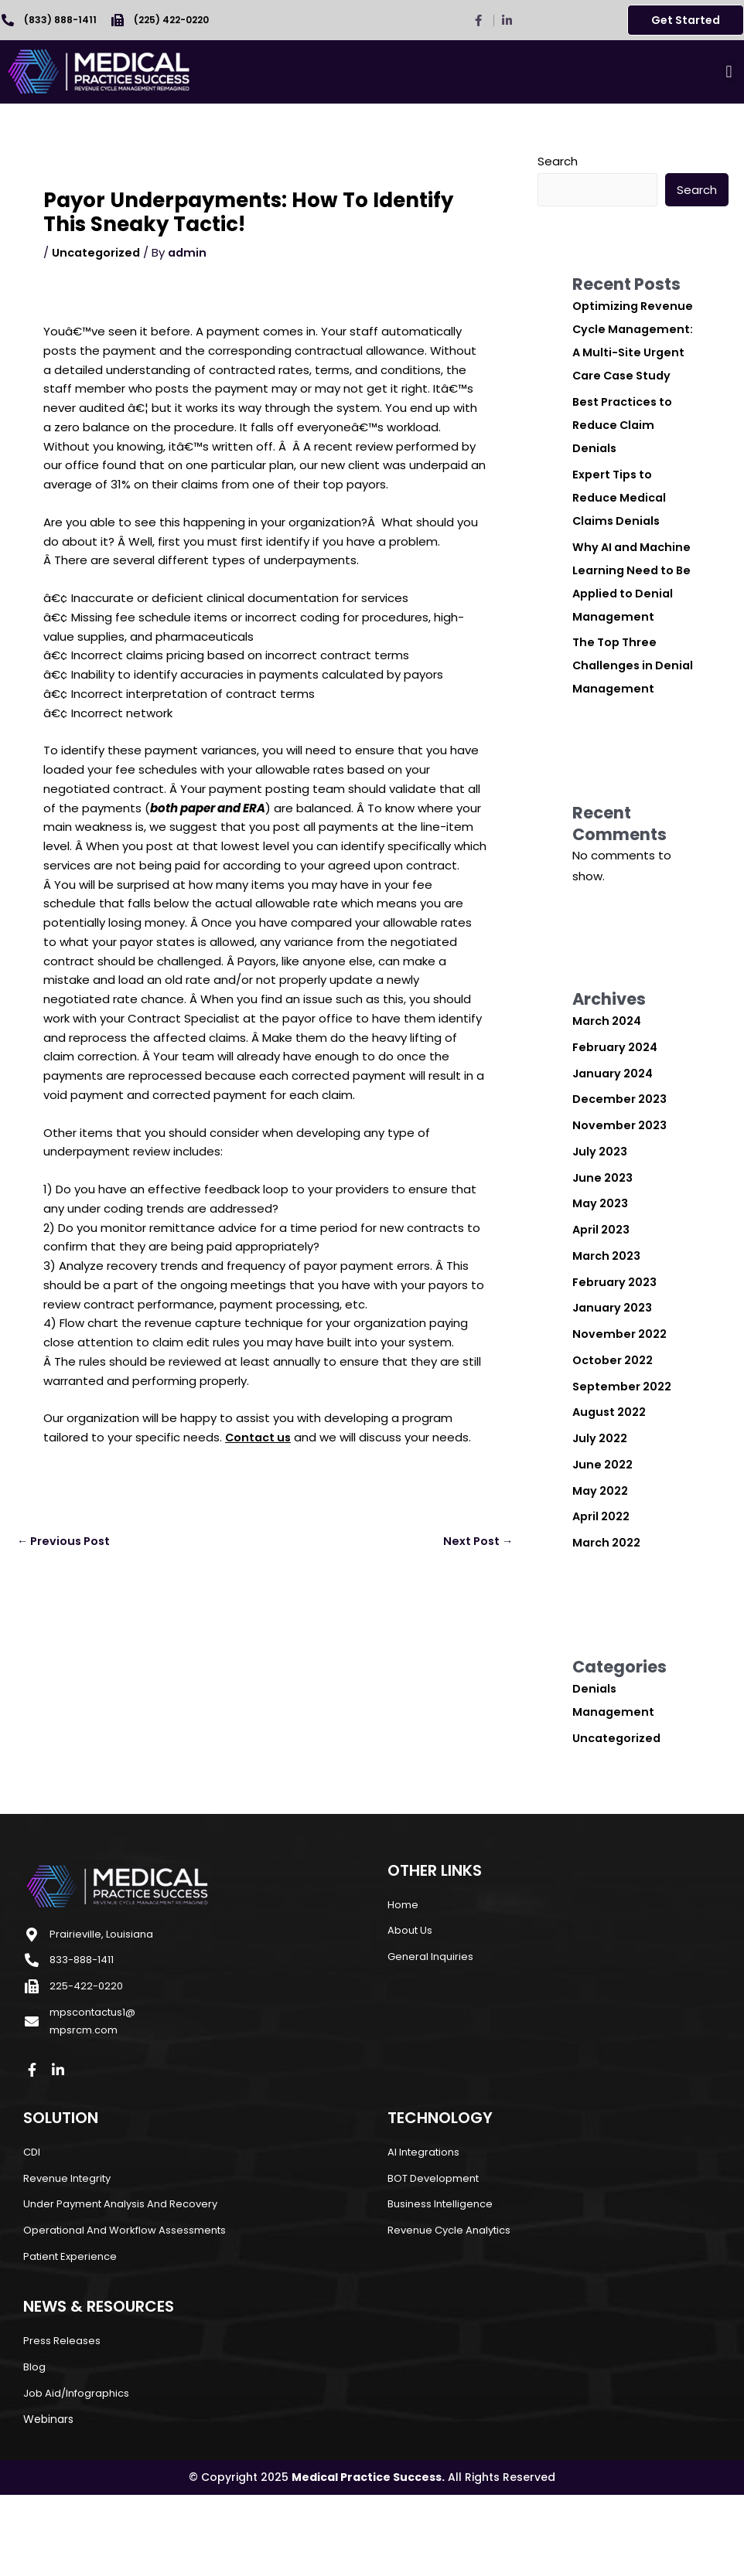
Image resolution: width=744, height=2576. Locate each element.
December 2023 (620, 1169)
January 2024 (614, 1143)
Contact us (260, 1437)
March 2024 (608, 1091)
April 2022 (602, 1586)
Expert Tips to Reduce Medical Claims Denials (621, 521)
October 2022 (614, 1430)
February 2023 (615, 1352)
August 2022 (610, 1482)
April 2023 (602, 1299)
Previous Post (66, 1541)
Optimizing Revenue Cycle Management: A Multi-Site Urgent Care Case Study (624, 352)
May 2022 (601, 1561)
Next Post (476, 1541)
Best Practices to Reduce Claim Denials (625, 448)
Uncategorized (97, 252)
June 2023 (603, 1248)
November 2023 (620, 1195)
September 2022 (623, 1456)
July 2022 (600, 1508)
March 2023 (607, 1326)
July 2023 (600, 1221)
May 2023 (601, 1273)
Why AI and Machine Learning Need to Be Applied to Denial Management (631, 617)
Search (558, 161)
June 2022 (603, 1534)
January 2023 (613, 1378)
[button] (729, 72)
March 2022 (607, 1612)
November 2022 (620, 1404)
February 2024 (616, 1117)
